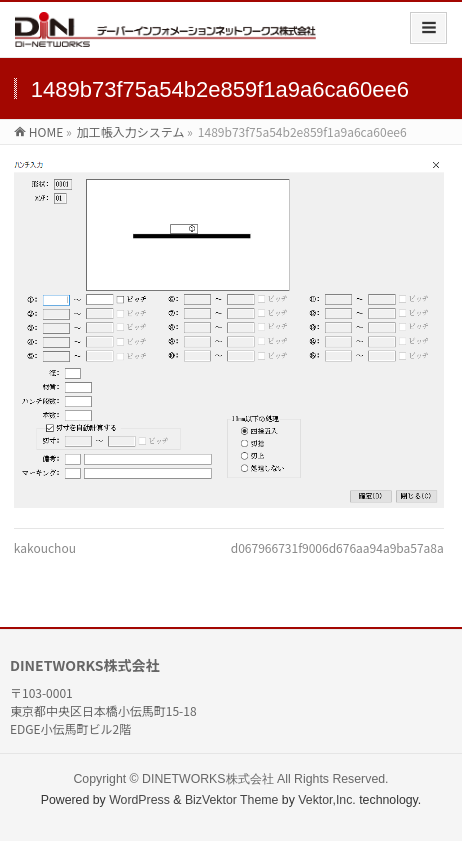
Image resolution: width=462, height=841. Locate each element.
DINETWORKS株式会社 (207, 779)
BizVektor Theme (232, 800)
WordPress (139, 800)
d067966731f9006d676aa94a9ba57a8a (337, 547)
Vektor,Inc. (327, 800)
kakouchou (45, 547)
